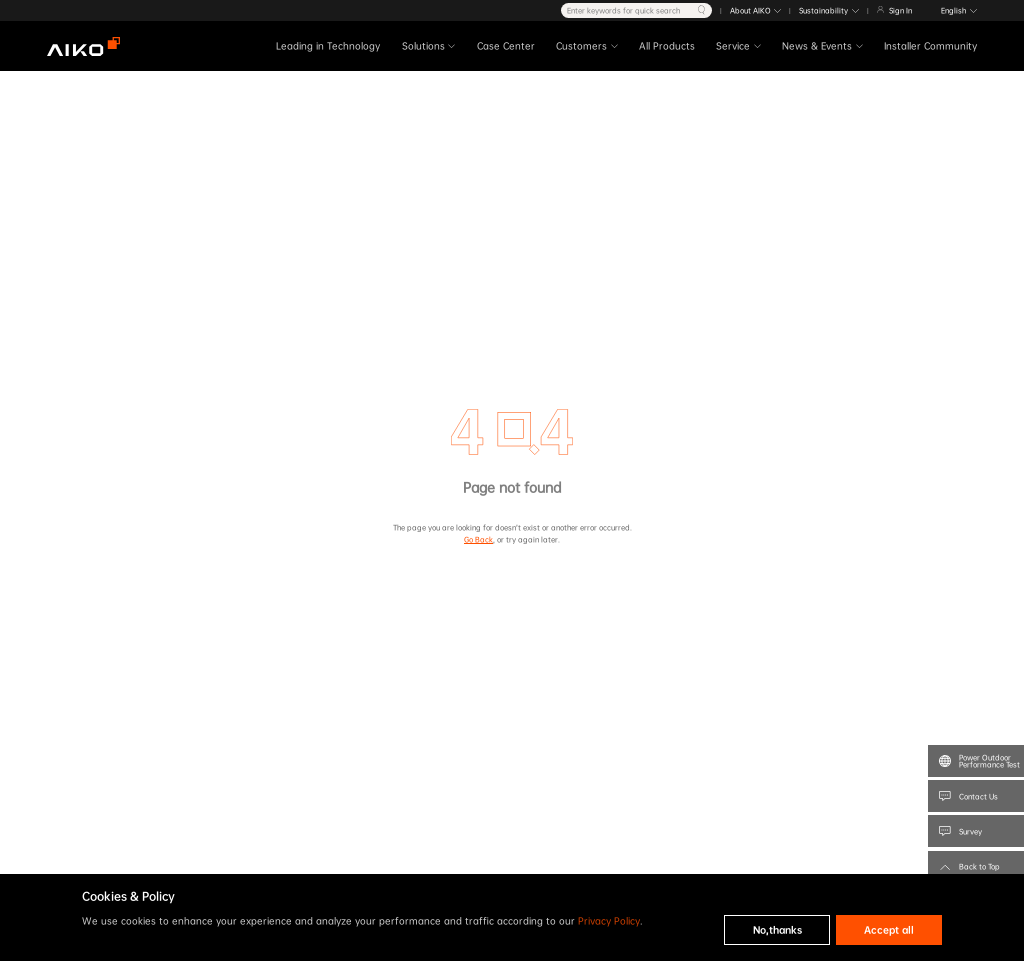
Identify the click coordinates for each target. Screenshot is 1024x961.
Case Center (506, 47)
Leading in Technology (328, 47)
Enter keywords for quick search (623, 10)
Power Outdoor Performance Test (989, 761)
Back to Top (979, 866)
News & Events (817, 47)
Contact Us (978, 796)
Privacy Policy (609, 921)
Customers (581, 47)
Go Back (478, 539)
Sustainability (823, 10)
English (953, 10)
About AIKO (750, 10)
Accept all (889, 930)
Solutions (423, 47)
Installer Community (930, 47)
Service (733, 47)
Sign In (900, 10)
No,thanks (777, 930)
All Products (667, 47)
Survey (970, 831)
